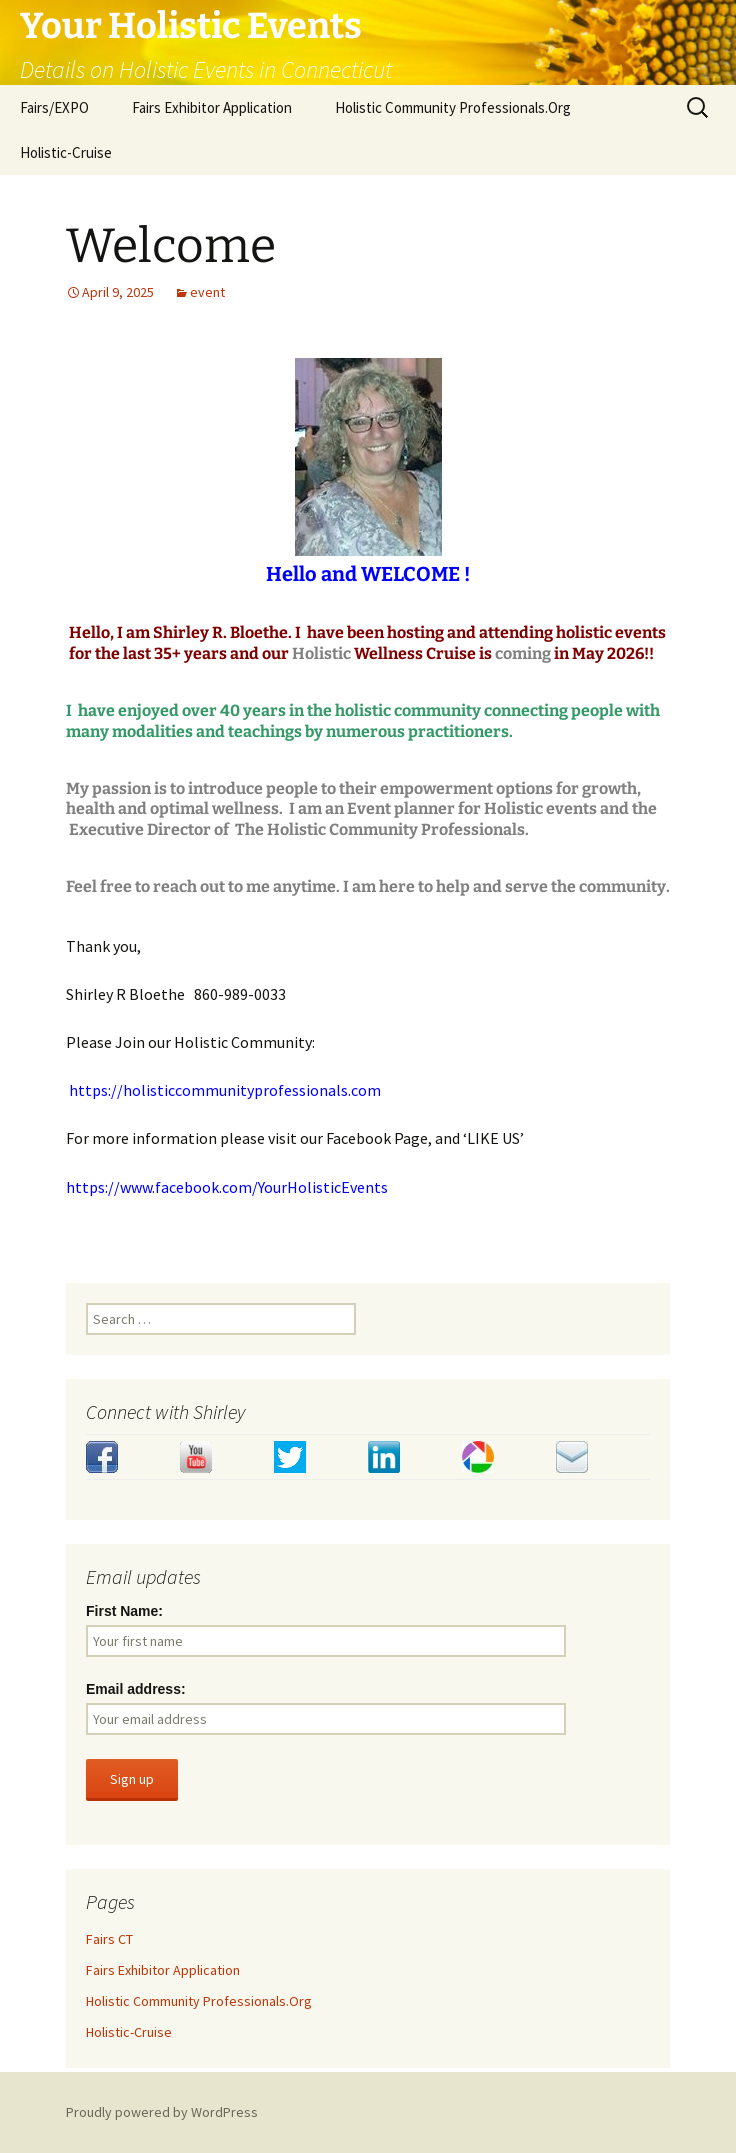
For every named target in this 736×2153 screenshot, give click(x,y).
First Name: (124, 1611)
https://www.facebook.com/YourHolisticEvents (227, 1187)
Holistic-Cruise (66, 152)
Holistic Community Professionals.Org (453, 107)
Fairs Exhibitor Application (212, 107)
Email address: (136, 1689)
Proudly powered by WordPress (162, 2112)
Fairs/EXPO (54, 107)
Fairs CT (109, 1939)
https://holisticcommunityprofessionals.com (225, 1090)
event (207, 292)
